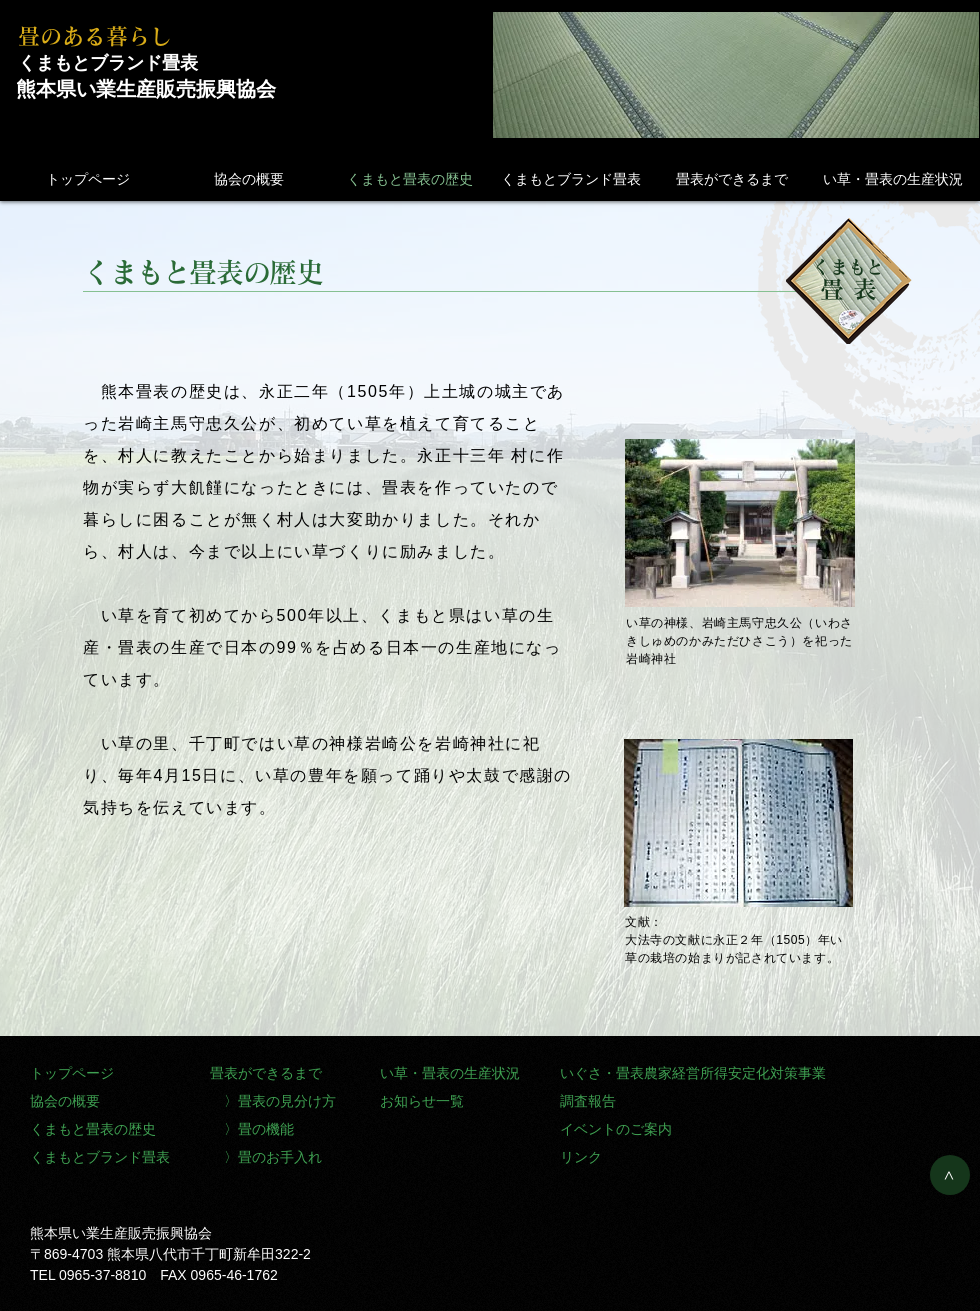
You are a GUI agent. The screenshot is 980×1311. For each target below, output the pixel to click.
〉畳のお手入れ (273, 1157)
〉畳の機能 (259, 1129)
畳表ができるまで (266, 1073)
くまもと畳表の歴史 (93, 1129)
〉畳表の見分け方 (280, 1101)
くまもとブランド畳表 (100, 1157)
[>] (950, 1175)
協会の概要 (65, 1101)
